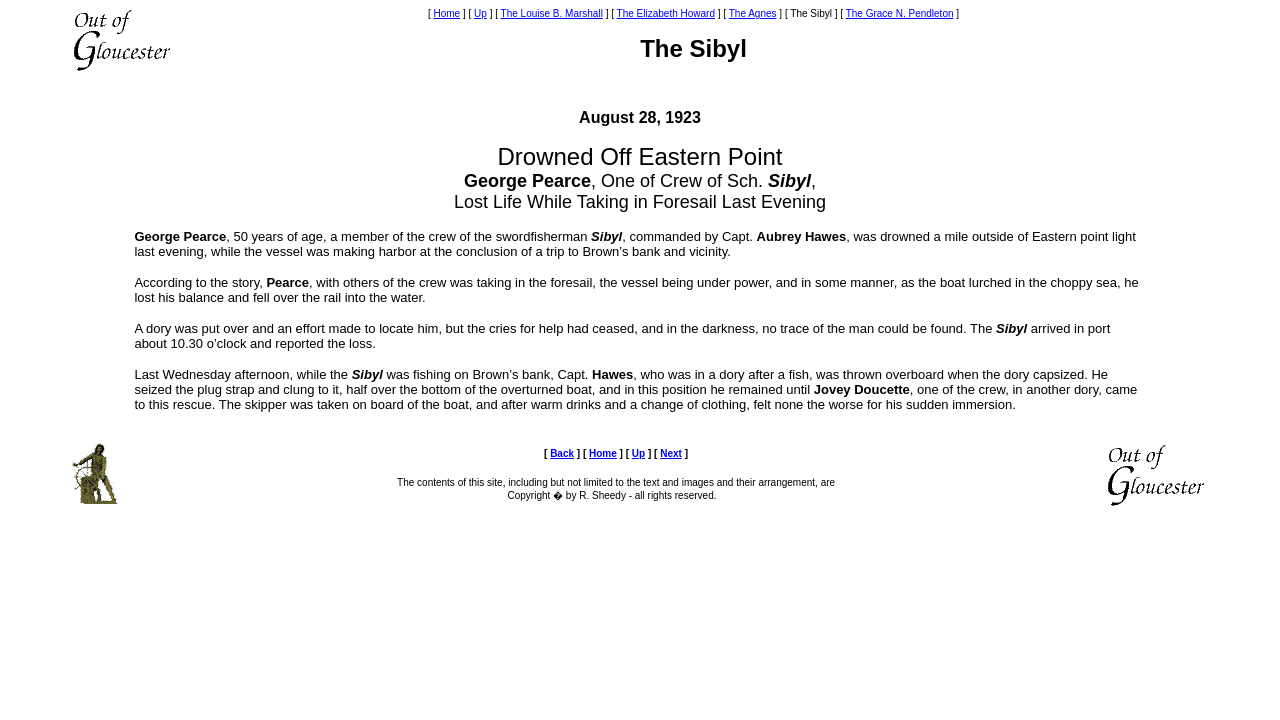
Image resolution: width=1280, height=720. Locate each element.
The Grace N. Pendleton (900, 13)
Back (562, 453)
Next (671, 453)
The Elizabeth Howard (666, 13)
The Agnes (753, 13)
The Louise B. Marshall (552, 13)
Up (480, 13)
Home (446, 13)
